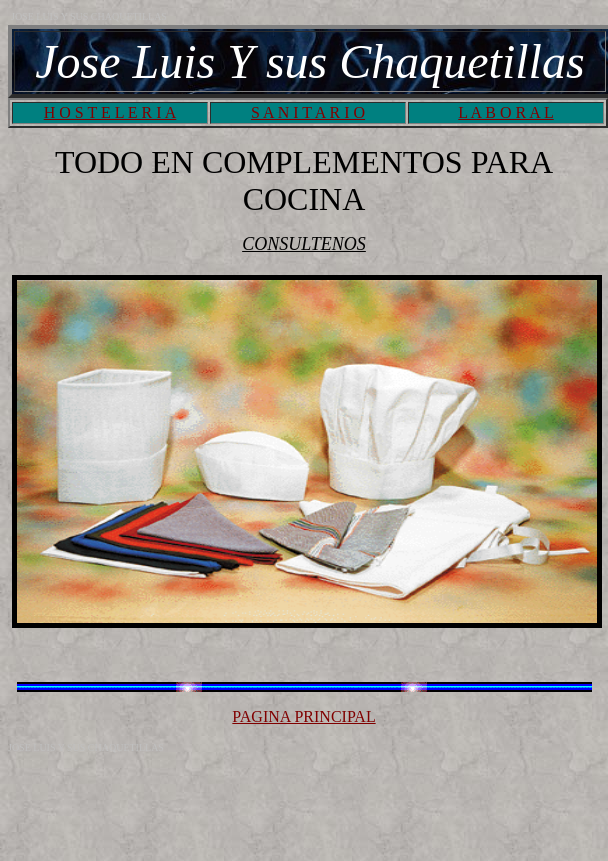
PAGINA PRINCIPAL (303, 716)
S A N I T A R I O (308, 112)
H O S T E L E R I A (110, 112)
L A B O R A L (505, 112)
